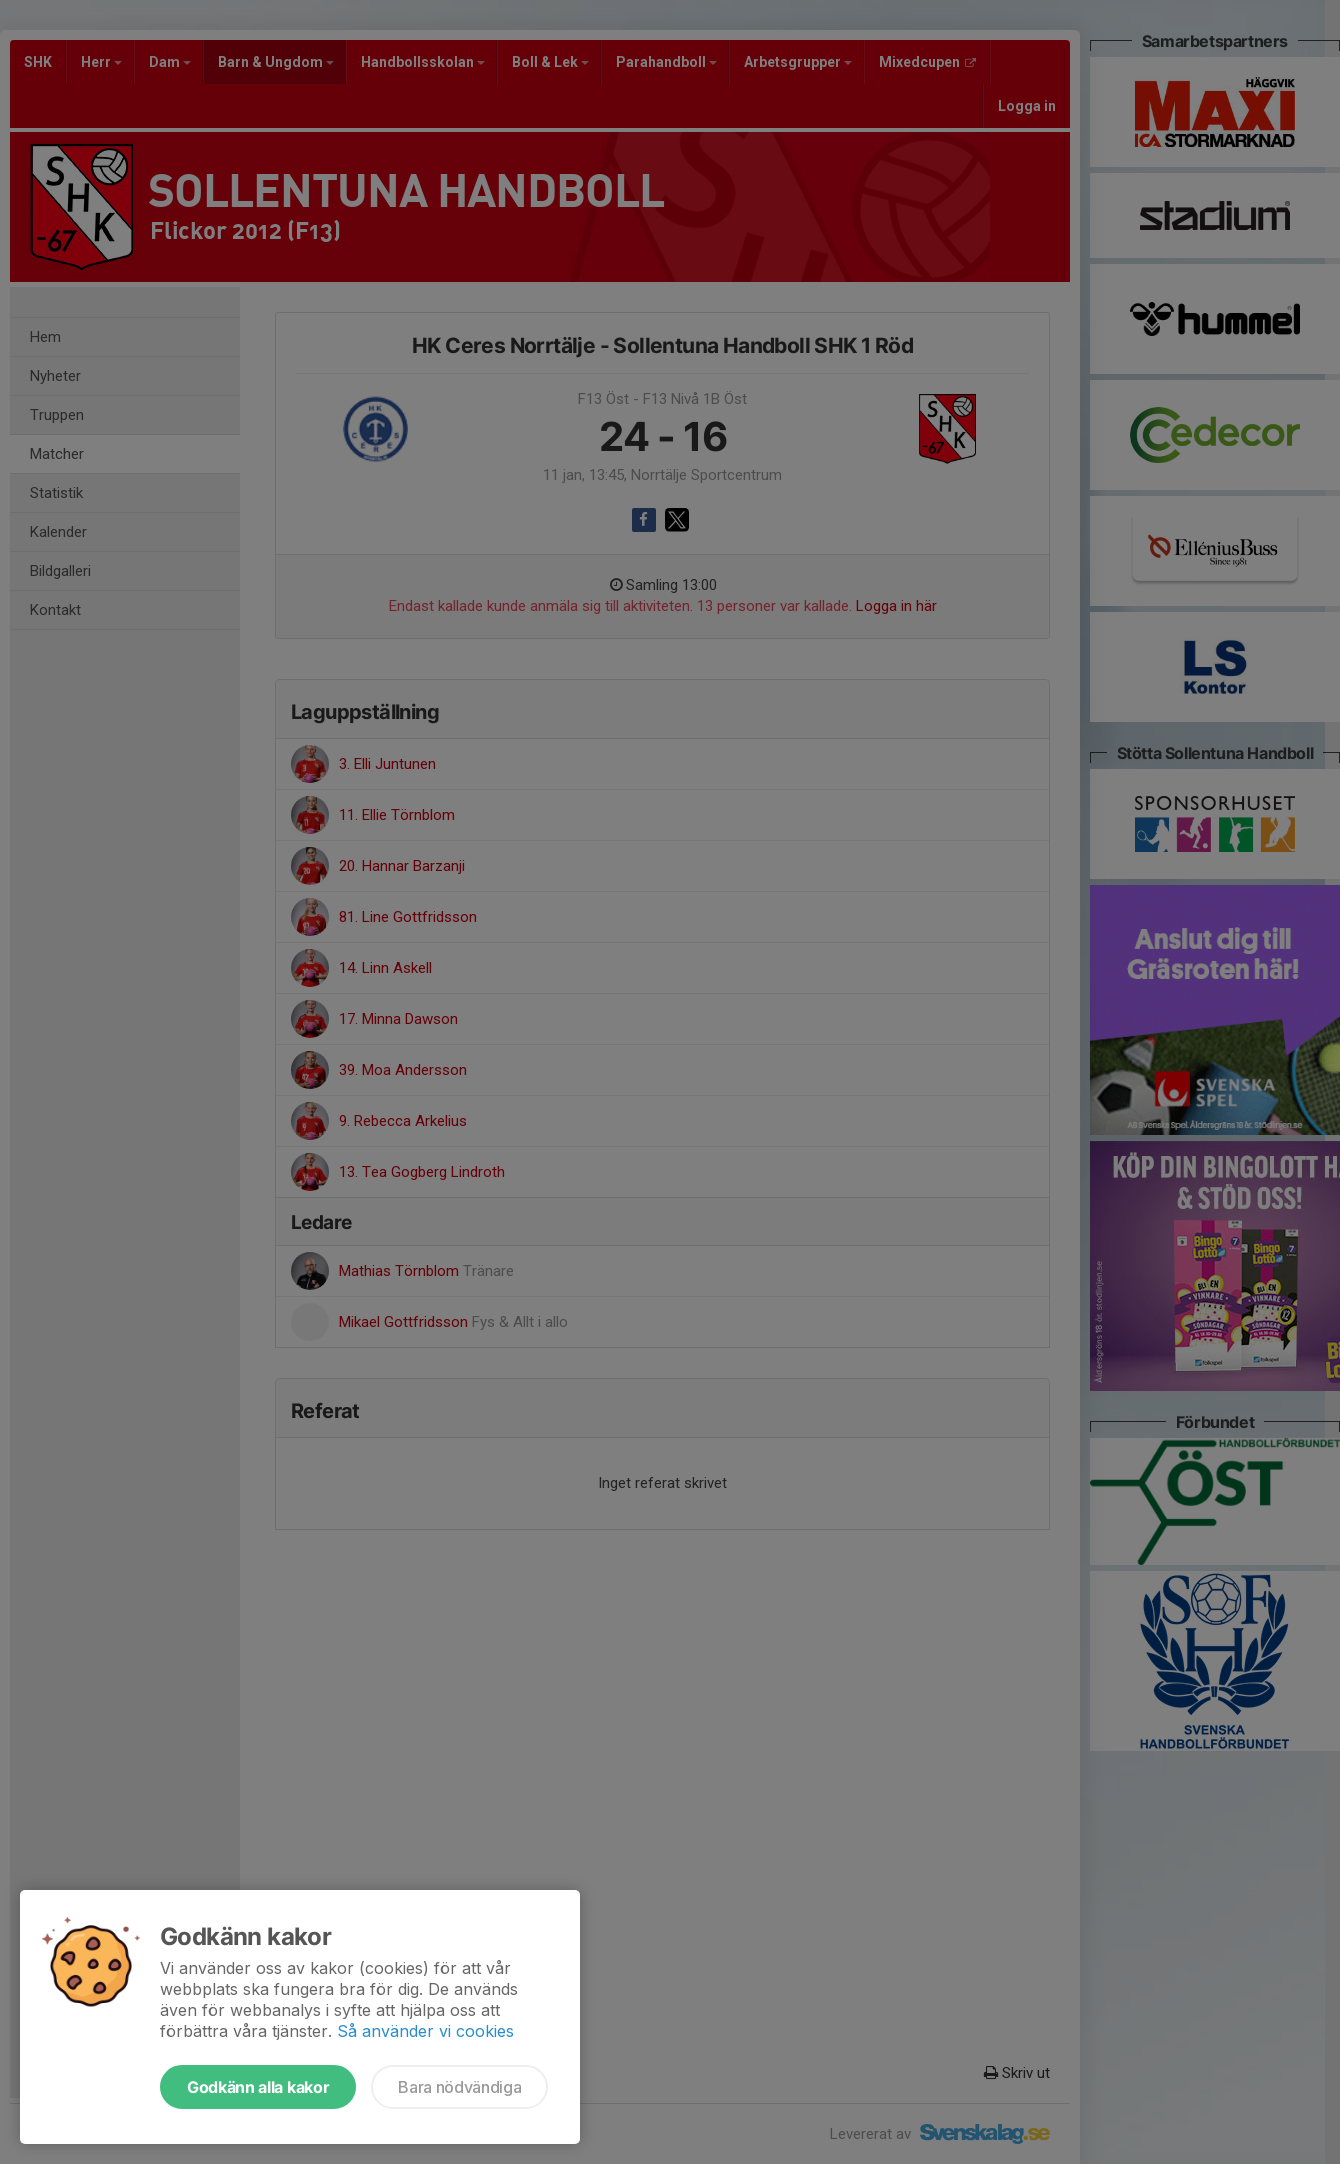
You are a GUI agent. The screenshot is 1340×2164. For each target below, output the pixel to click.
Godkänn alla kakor (258, 2087)
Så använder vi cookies (425, 2031)
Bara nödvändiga (459, 2087)
